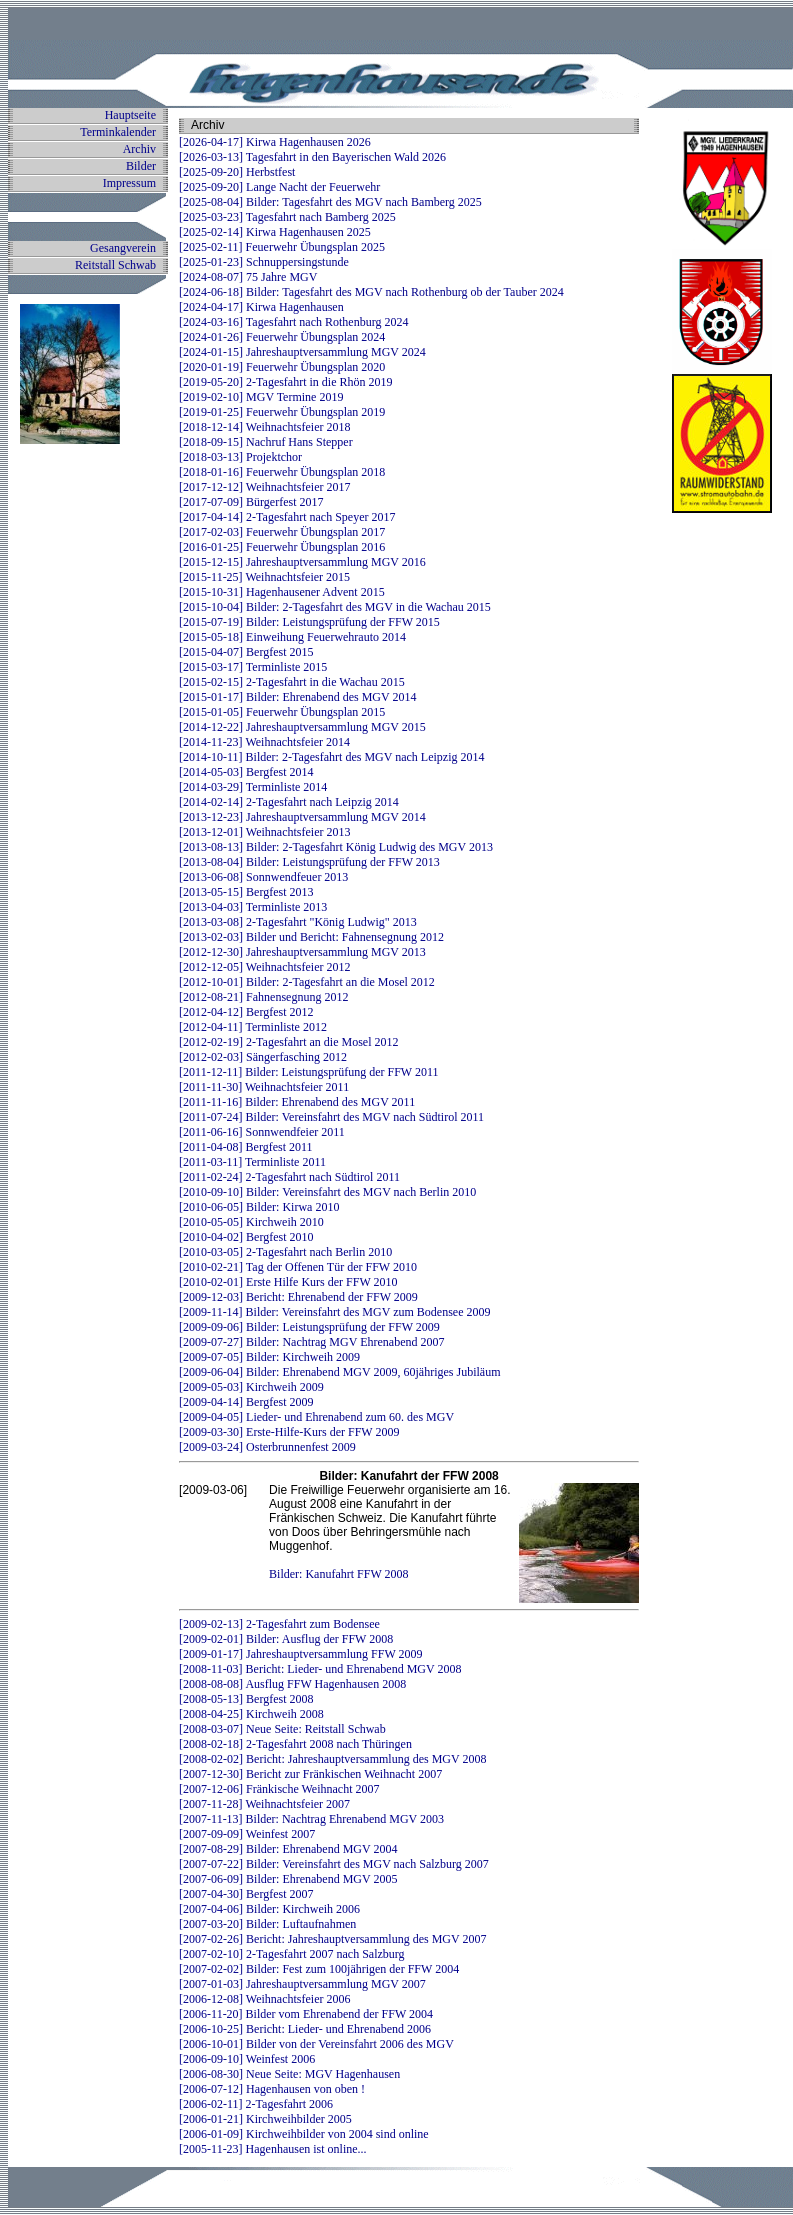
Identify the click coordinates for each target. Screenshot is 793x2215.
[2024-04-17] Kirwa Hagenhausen (261, 307)
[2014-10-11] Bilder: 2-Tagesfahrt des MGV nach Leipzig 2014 (331, 757)
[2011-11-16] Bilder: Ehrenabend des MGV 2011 (297, 1102)
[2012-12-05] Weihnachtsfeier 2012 (264, 967)
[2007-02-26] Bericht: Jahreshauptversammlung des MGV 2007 (332, 1939)
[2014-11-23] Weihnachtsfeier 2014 (264, 742)
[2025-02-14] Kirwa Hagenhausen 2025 (275, 232)
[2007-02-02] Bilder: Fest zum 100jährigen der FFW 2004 (319, 1969)
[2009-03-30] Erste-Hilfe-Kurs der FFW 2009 (289, 1432)
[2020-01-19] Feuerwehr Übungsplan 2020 (282, 367)
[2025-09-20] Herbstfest (237, 172)
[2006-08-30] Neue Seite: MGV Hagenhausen (289, 2074)
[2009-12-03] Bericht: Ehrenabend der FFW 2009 (298, 1297)
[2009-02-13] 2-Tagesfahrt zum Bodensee (279, 1624)
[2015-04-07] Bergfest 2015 (246, 652)
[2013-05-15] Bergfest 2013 (246, 892)
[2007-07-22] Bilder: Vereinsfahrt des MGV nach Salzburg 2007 (334, 1864)
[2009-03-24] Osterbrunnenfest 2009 (267, 1447)
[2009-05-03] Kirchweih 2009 (251, 1387)
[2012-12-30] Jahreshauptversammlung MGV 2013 (302, 952)
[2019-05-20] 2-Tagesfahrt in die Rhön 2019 (285, 382)
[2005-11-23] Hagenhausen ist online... (273, 2149)
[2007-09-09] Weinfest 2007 (247, 1834)
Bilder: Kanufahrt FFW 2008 (338, 1574)
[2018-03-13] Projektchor (240, 457)
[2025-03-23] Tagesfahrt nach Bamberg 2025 (287, 217)
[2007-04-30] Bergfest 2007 (246, 1894)
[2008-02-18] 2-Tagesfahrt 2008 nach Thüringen (295, 1744)
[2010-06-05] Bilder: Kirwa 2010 (259, 1207)
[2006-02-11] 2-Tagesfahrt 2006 (256, 2104)
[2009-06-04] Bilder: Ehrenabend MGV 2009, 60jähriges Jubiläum (339, 1372)
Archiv (139, 149)
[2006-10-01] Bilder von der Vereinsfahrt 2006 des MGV (316, 2044)
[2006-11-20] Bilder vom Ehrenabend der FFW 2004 (306, 2014)
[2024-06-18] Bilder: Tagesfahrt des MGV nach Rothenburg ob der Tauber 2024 (371, 292)
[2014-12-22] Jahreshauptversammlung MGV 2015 (302, 727)
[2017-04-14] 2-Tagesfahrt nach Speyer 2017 (287, 517)
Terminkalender (118, 132)
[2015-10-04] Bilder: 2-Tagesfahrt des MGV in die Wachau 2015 (335, 607)
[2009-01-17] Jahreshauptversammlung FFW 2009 (300, 1654)
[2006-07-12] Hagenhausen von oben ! (272, 2089)
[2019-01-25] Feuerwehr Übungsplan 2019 (282, 412)
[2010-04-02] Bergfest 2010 (246, 1237)
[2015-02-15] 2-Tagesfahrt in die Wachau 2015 (292, 682)
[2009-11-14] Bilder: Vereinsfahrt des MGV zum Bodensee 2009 (334, 1312)
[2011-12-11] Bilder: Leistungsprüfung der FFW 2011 (308, 1072)
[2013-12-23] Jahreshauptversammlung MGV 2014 (302, 817)
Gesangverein (123, 248)
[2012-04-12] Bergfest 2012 (246, 1012)
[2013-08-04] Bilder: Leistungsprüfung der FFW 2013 (309, 862)
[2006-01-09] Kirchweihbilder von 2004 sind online (304, 2134)
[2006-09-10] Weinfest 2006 (247, 2059)
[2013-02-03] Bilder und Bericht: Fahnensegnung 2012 (311, 937)
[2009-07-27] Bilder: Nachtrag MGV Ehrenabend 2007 (311, 1342)
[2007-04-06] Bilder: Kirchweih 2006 (269, 1909)
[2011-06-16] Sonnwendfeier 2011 (262, 1132)
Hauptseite (130, 115)
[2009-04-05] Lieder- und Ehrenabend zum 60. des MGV (316, 1417)
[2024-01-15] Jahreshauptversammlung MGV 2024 (302, 352)
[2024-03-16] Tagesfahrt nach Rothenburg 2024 (293, 322)
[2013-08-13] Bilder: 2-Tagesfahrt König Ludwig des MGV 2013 (336, 847)
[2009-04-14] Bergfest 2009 (246, 1402)
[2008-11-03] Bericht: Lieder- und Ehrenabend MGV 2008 (320, 1669)
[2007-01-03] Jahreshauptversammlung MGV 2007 (302, 1984)
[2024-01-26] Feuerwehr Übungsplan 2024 (282, 337)
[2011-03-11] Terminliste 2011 (252, 1162)
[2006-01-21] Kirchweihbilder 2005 (265, 2119)
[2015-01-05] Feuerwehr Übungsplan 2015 (282, 712)
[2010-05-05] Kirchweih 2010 (251, 1222)
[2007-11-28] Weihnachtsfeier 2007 (264, 1804)
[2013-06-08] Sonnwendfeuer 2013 (263, 877)
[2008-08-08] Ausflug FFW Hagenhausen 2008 (292, 1684)
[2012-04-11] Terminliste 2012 (253, 1027)
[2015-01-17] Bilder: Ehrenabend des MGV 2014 (297, 697)
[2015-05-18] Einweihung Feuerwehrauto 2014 (292, 637)
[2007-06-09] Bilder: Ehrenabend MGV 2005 (288, 1879)
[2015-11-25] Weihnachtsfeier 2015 (264, 577)
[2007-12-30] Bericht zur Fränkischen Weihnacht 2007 (310, 1774)
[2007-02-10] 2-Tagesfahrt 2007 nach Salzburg (292, 1954)
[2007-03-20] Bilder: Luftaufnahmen (267, 1924)
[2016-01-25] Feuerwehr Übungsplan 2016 (282, 547)
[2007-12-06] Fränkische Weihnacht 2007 (279, 1789)
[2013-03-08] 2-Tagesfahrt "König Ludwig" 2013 (298, 922)
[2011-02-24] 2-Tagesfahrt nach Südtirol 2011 (289, 1177)
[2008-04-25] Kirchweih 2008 (251, 1714)
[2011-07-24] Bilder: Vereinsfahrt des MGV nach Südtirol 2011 (331, 1117)
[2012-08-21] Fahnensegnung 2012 (263, 997)
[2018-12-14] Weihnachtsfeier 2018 (264, 427)
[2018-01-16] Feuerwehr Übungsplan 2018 (282, 472)
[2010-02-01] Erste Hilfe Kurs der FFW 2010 (288, 1282)
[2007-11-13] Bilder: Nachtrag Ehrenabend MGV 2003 (311, 1819)
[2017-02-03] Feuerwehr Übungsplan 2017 (282, 532)
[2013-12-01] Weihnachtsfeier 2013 (264, 832)
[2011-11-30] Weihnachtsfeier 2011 (264, 1087)
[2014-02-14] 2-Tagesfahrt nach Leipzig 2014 (289, 802)
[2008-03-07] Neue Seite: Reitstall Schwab (282, 1729)
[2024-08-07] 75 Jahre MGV (248, 277)
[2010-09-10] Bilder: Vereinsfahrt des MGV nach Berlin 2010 (327, 1192)
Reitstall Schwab (115, 265)
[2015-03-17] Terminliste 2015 (253, 667)
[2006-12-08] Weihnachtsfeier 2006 (264, 1999)
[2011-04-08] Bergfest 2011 (246, 1147)
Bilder (141, 166)
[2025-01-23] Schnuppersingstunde (264, 262)
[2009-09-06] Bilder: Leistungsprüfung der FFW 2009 (309, 1327)
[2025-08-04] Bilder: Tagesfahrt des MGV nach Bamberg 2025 (330, 202)
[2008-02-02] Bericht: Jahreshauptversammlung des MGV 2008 (332, 1759)
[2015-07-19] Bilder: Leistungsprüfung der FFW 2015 (309, 622)
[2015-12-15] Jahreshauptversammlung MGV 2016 (302, 562)
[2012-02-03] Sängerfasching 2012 (263, 1057)
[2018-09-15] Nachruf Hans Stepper (266, 442)
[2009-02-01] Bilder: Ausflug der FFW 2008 (286, 1639)
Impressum (129, 183)
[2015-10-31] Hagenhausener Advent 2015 (282, 592)
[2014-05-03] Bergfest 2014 (246, 772)
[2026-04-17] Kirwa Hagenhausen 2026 (275, 142)
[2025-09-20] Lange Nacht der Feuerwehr (279, 187)
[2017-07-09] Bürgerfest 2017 (251, 502)
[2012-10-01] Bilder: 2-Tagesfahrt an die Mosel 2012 (307, 982)
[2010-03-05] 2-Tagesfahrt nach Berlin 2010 (285, 1252)
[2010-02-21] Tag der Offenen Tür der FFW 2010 (298, 1267)
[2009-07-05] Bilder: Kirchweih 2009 (269, 1357)
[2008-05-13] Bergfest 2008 (246, 1699)
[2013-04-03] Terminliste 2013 (253, 907)
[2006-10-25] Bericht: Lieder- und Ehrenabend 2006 (305, 2029)
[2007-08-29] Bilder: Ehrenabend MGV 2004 (288, 1849)
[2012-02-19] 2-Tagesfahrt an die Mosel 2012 (288, 1042)
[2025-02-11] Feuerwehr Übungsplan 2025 (282, 247)
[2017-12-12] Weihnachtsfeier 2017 (264, 487)
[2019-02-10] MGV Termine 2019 (261, 397)
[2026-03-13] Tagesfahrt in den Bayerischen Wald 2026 (312, 157)
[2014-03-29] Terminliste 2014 (253, 787)
